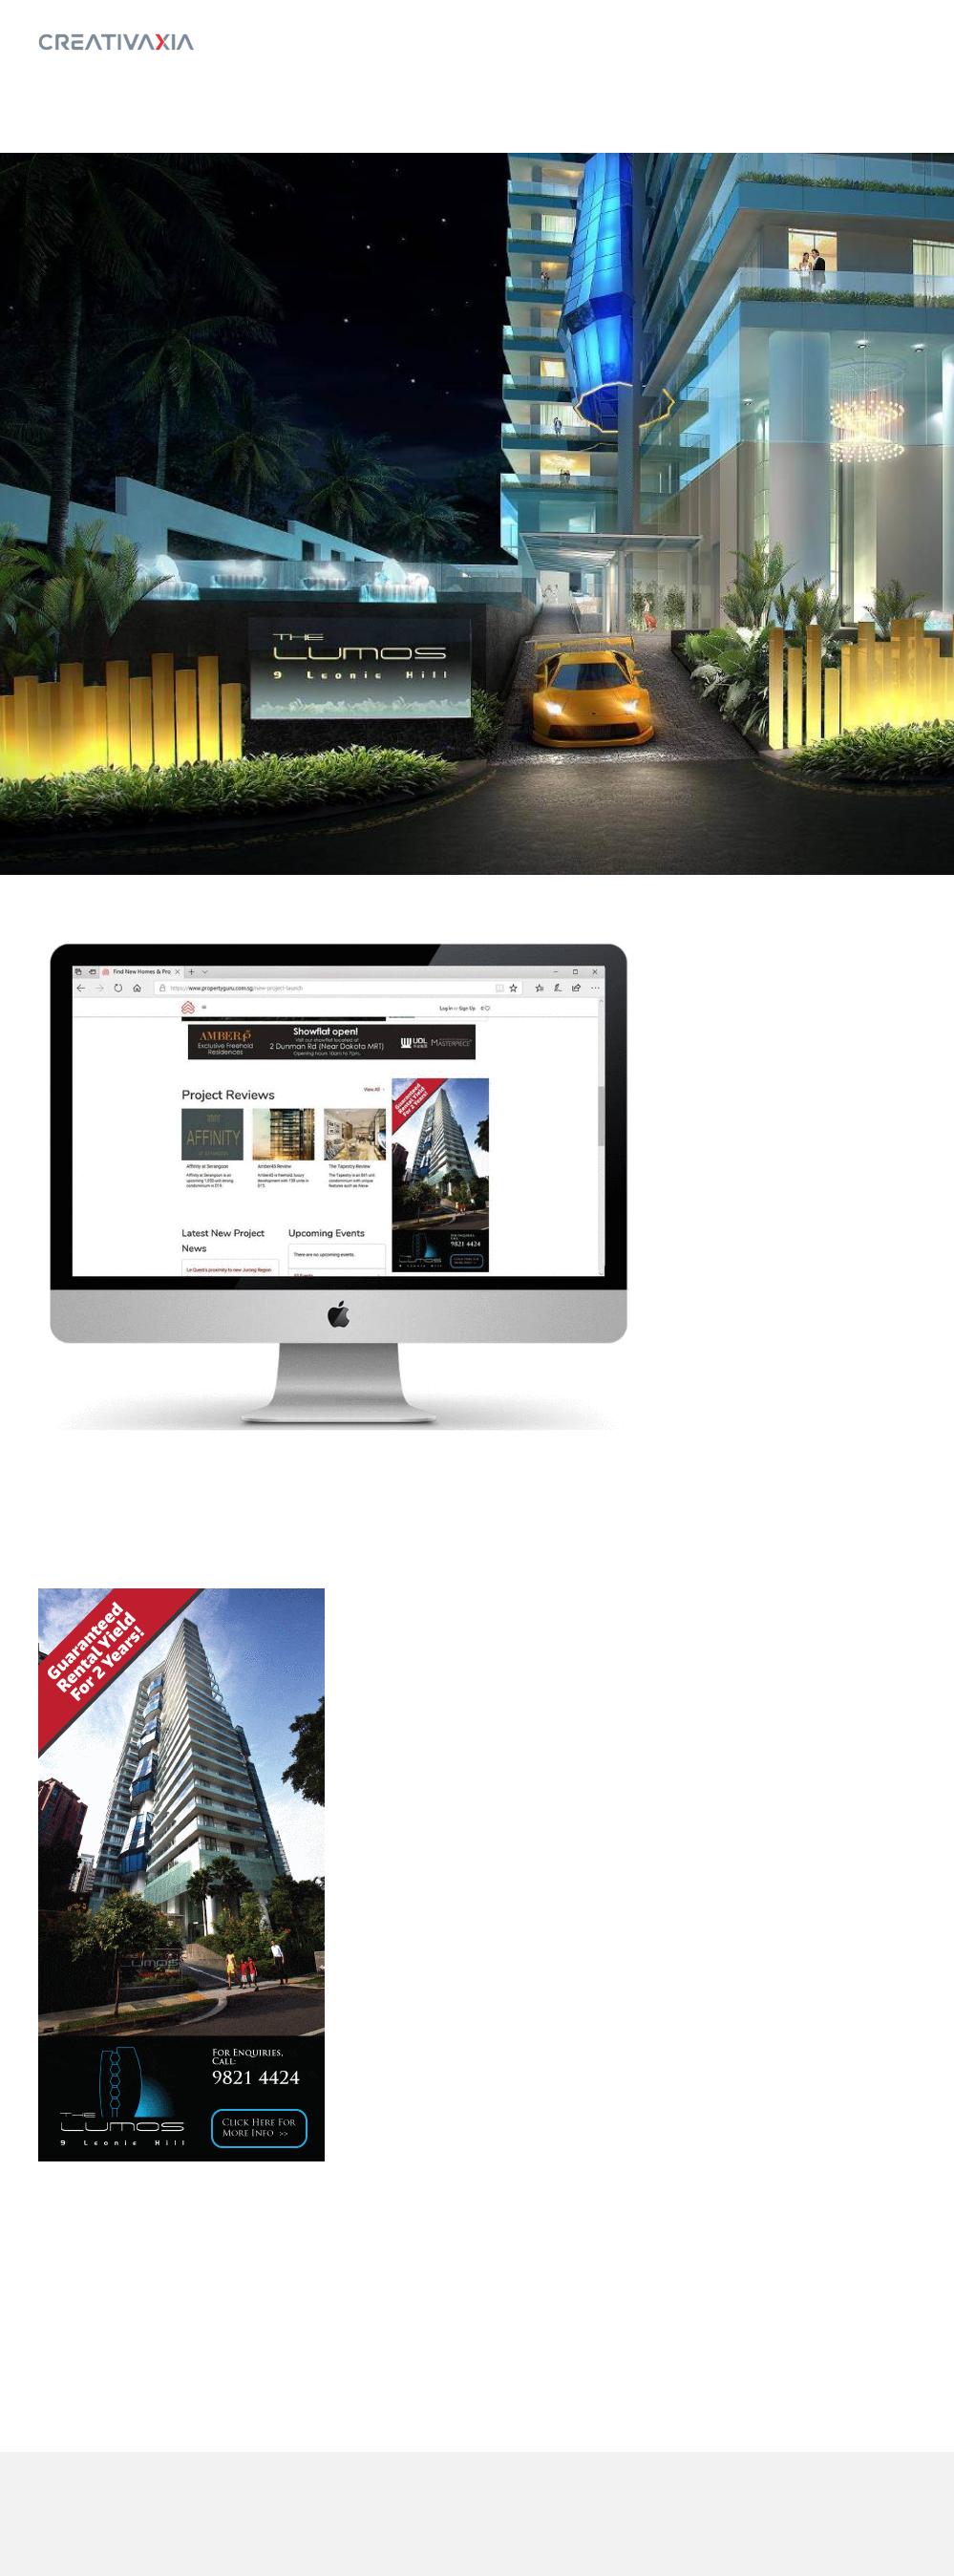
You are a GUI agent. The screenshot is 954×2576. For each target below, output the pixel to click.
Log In (875, 42)
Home (793, 42)
